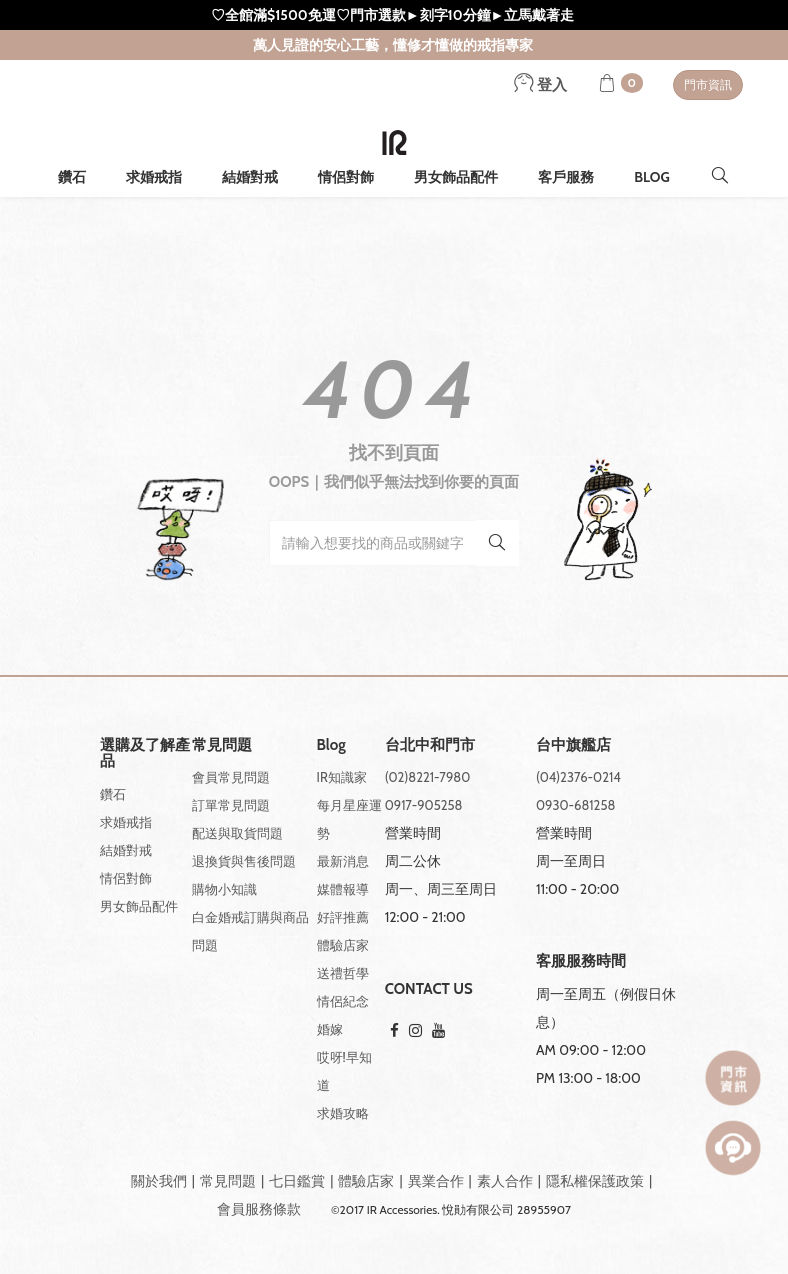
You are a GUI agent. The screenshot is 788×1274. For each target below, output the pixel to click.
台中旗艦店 (573, 745)
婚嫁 (330, 1029)
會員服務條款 (259, 1209)
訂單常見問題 (231, 805)
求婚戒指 (154, 177)
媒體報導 (343, 889)
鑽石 (72, 177)
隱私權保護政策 (595, 1181)
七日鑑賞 (297, 1181)
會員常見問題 (231, 777)
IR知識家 (342, 777)
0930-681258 (575, 805)
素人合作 (505, 1181)
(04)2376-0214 (578, 777)
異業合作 (436, 1181)
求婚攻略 (343, 1113)
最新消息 (343, 861)
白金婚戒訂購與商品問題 (250, 931)
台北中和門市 (430, 745)
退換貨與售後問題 (244, 861)
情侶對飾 (346, 177)
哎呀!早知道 (344, 1071)
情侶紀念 (343, 1001)
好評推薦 (343, 917)
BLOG (652, 177)
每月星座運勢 (349, 819)
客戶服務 (566, 177)
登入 (540, 85)
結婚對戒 (250, 177)
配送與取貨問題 (237, 833)
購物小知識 (224, 889)
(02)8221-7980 (428, 777)
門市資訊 (708, 84)
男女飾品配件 (456, 177)
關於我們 (159, 1181)
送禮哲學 (343, 973)
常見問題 (228, 1181)
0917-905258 (424, 805)
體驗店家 (343, 945)
